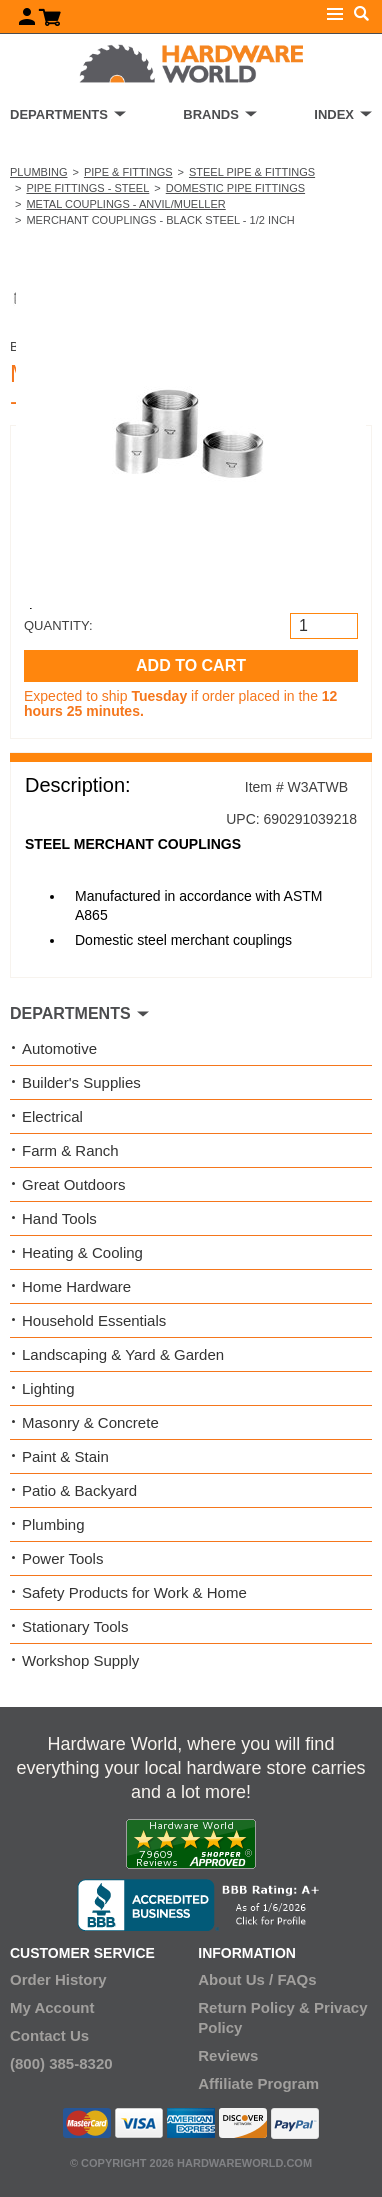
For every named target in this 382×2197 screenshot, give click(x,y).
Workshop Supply (80, 1660)
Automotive (59, 1048)
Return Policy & (254, 2007)
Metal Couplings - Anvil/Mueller (125, 204)
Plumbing (38, 172)
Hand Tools (59, 1218)
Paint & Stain (65, 1456)
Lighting (48, 1388)
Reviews (228, 2055)
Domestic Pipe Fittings (235, 188)
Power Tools (62, 1558)
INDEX (334, 114)
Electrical (52, 1116)
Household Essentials (94, 1320)
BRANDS (211, 114)
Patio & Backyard (79, 1490)
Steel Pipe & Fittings (252, 172)
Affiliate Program (258, 2083)
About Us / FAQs (257, 1979)
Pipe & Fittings (128, 172)
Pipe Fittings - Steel (87, 188)
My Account (52, 2007)
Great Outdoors (73, 1184)
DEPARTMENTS (59, 114)
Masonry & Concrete (90, 1422)
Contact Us (49, 2035)
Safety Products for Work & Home (134, 1592)
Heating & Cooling (82, 1252)
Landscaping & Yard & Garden (123, 1354)
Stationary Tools (75, 1626)
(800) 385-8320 (61, 2063)
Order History (58, 1979)
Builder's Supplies (81, 1082)
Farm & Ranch (70, 1150)
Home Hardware (76, 1286)
